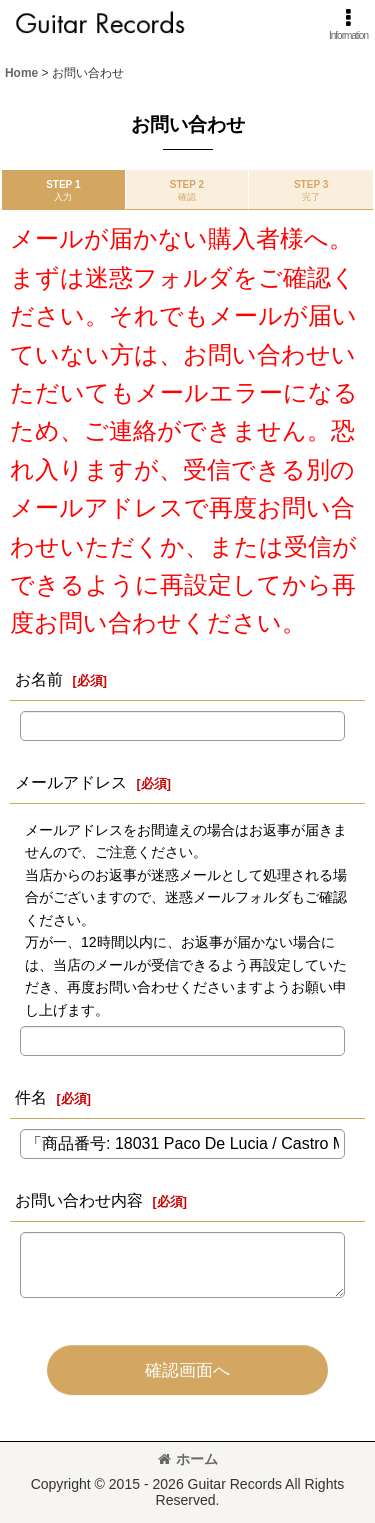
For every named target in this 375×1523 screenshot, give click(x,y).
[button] (348, 24)
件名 (31, 1097)
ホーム (188, 1459)
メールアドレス (71, 782)
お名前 (39, 679)
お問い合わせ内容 (79, 1200)
